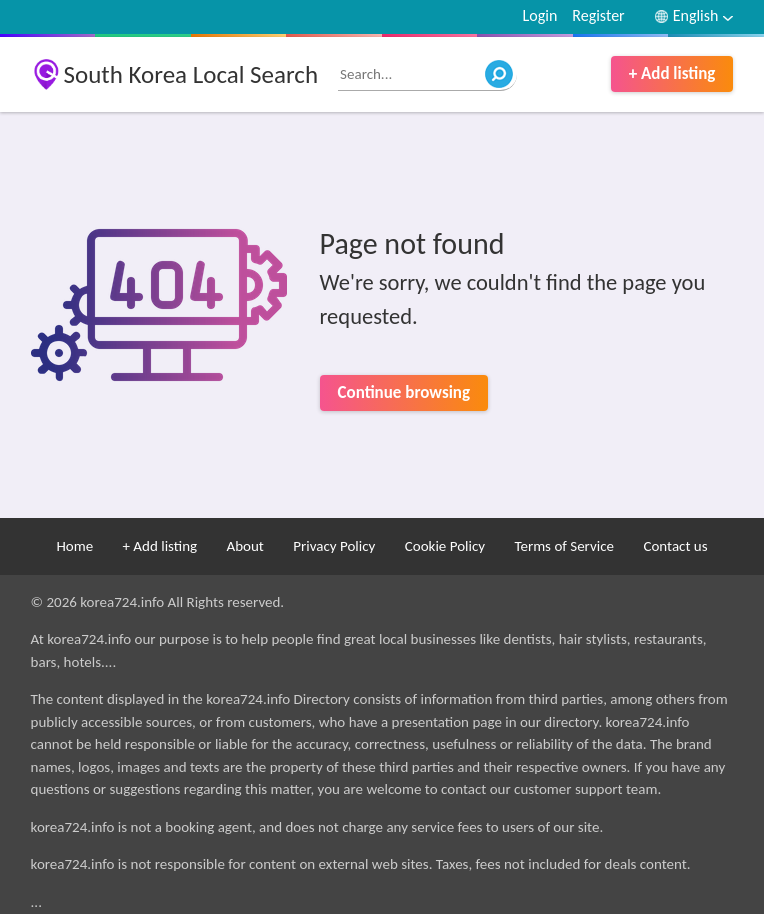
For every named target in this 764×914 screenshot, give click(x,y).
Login (540, 15)
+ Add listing (672, 73)
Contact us (675, 546)
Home (74, 546)
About (244, 546)
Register (598, 15)
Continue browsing (404, 392)
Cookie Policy (445, 546)
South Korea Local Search (191, 74)
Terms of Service (564, 546)
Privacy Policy (334, 546)
